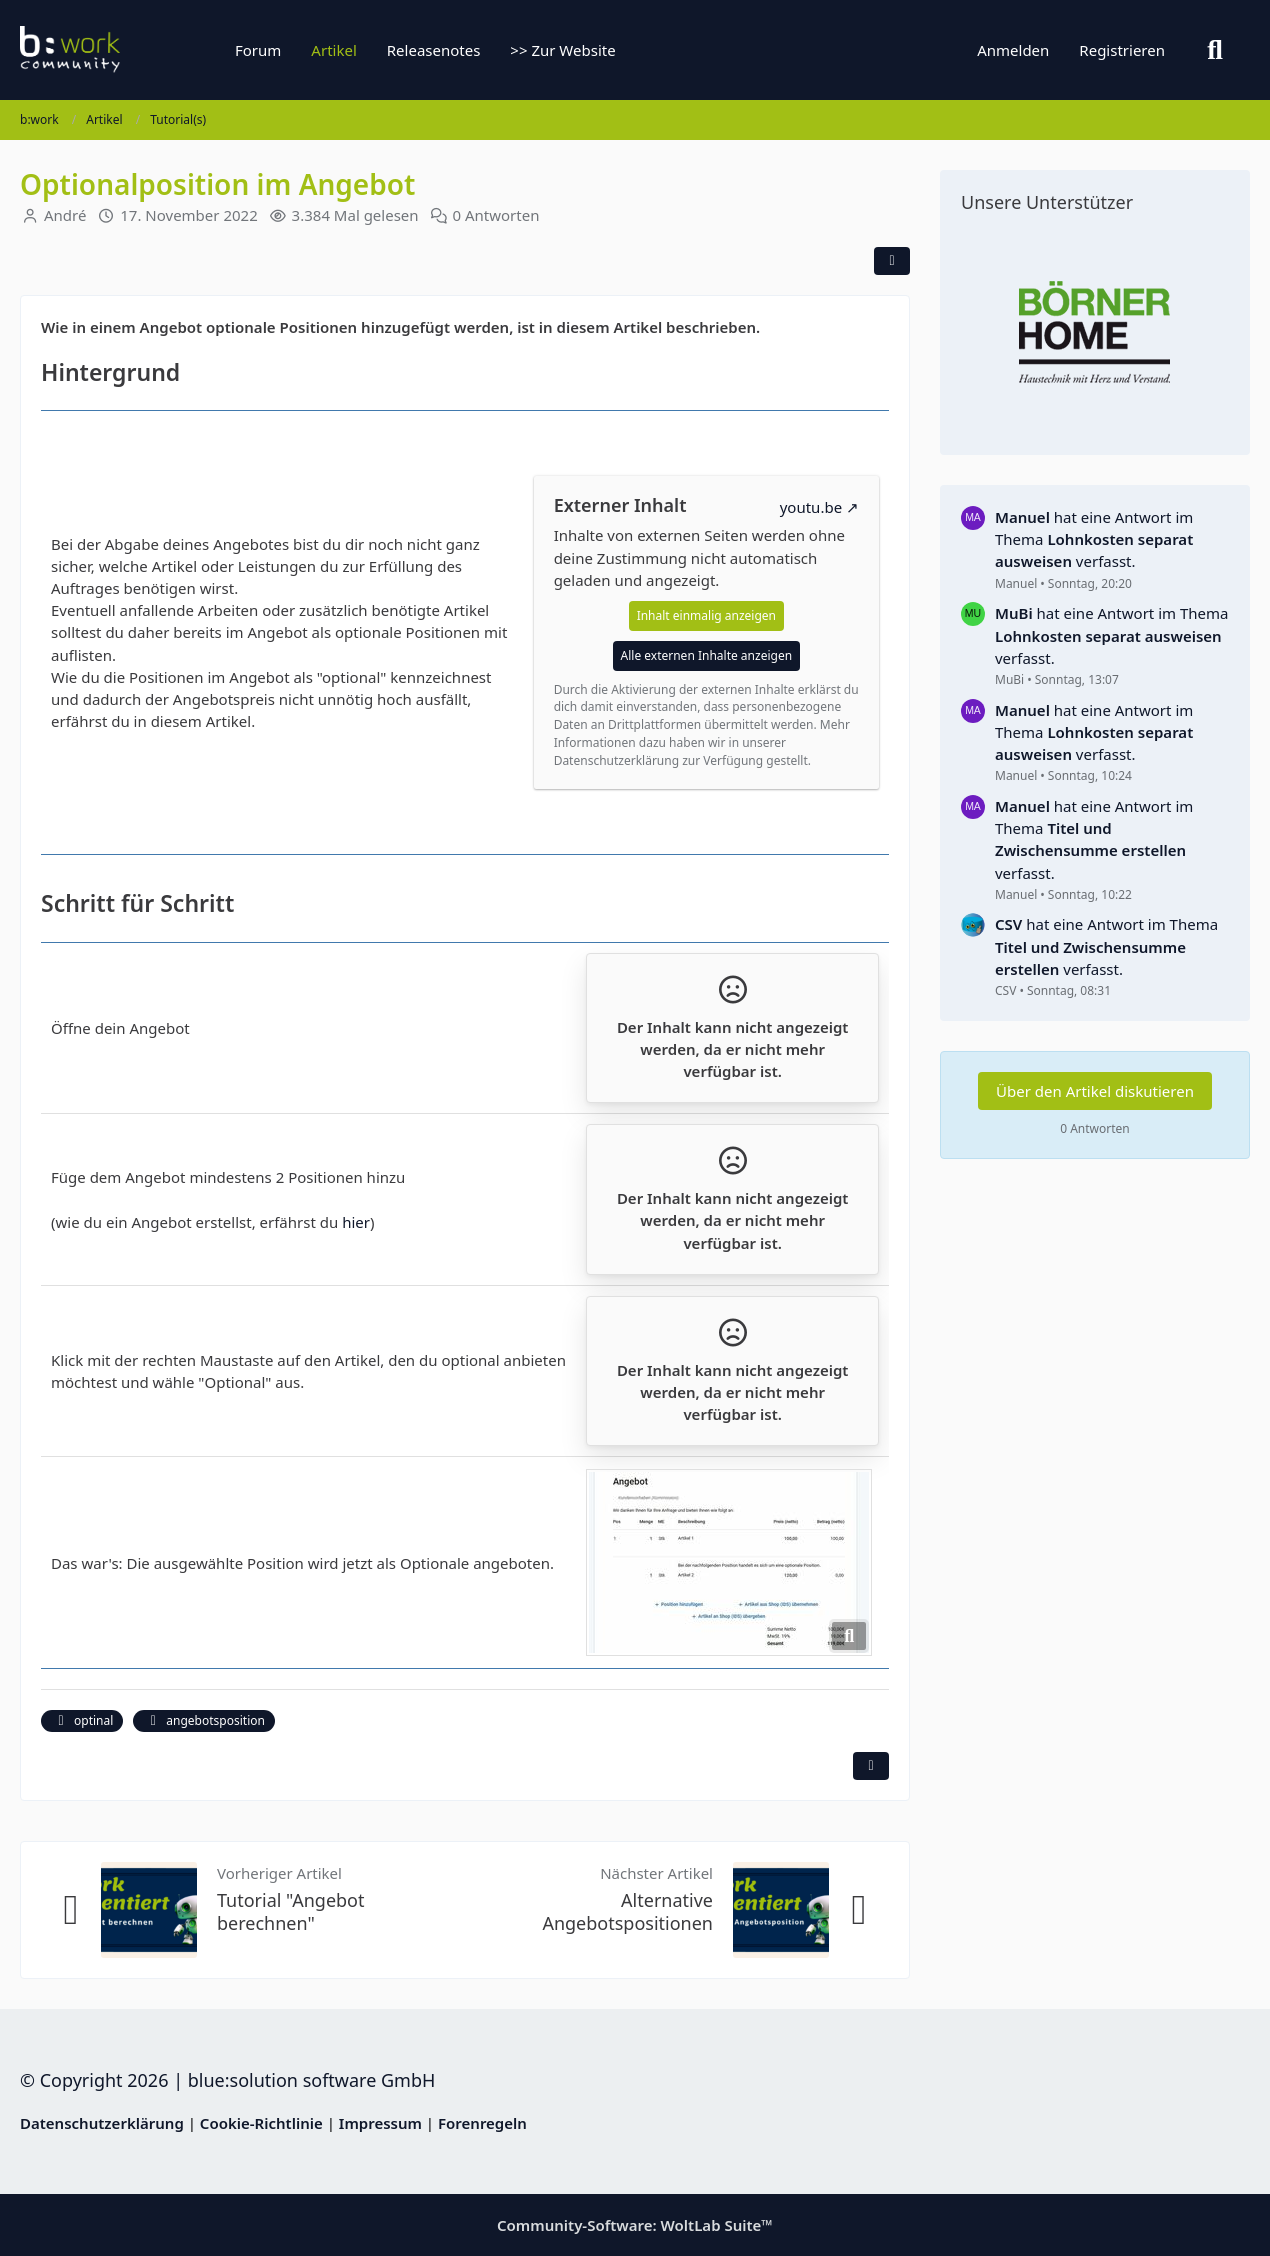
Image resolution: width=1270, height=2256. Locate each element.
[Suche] (1215, 50)
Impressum (380, 2123)
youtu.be (811, 507)
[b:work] (145, 50)
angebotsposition (204, 1720)
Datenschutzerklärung (102, 2123)
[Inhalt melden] (871, 1766)
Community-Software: (635, 2225)
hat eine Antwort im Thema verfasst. (1094, 539)
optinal (82, 1720)
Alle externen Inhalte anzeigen (707, 655)
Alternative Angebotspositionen (627, 1911)
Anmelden (1013, 50)
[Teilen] (892, 261)
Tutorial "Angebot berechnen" (291, 1911)
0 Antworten (496, 215)
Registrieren (1122, 50)
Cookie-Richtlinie (261, 2123)
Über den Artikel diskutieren (1095, 1091)
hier (356, 1222)
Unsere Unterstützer (1047, 202)
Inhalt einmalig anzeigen (706, 615)
